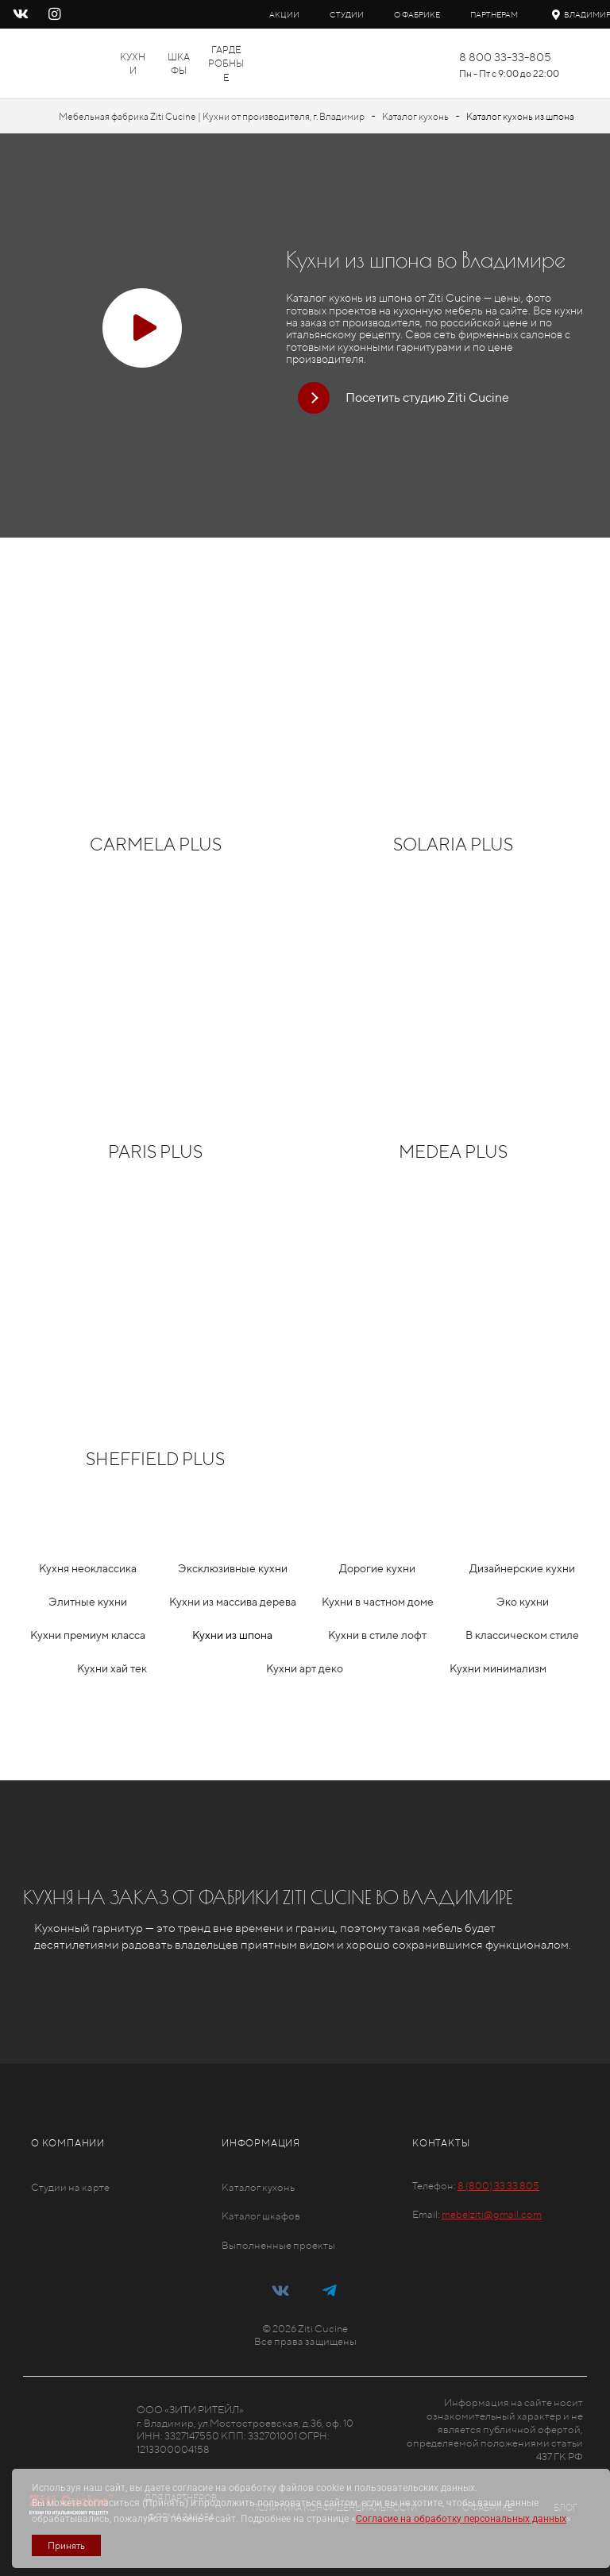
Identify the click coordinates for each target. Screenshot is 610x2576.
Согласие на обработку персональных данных (461, 2518)
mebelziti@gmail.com (492, 2214)
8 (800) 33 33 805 (498, 2186)
